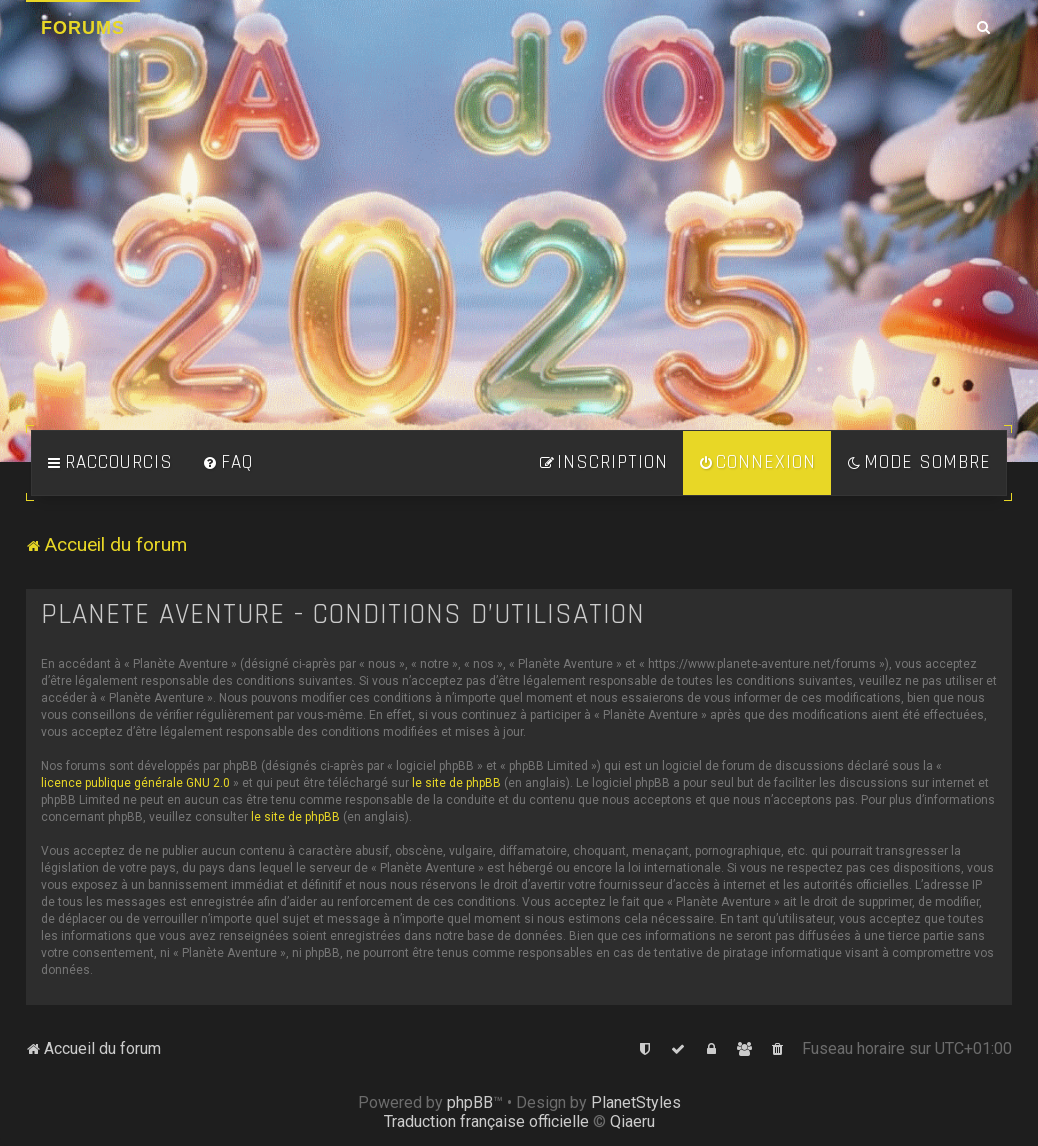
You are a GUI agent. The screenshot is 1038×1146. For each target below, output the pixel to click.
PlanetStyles (636, 1102)
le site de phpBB (456, 783)
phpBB (470, 1102)
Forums (83, 28)
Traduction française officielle (486, 1121)
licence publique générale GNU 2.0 (135, 783)
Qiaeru (632, 1121)
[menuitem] (228, 463)
